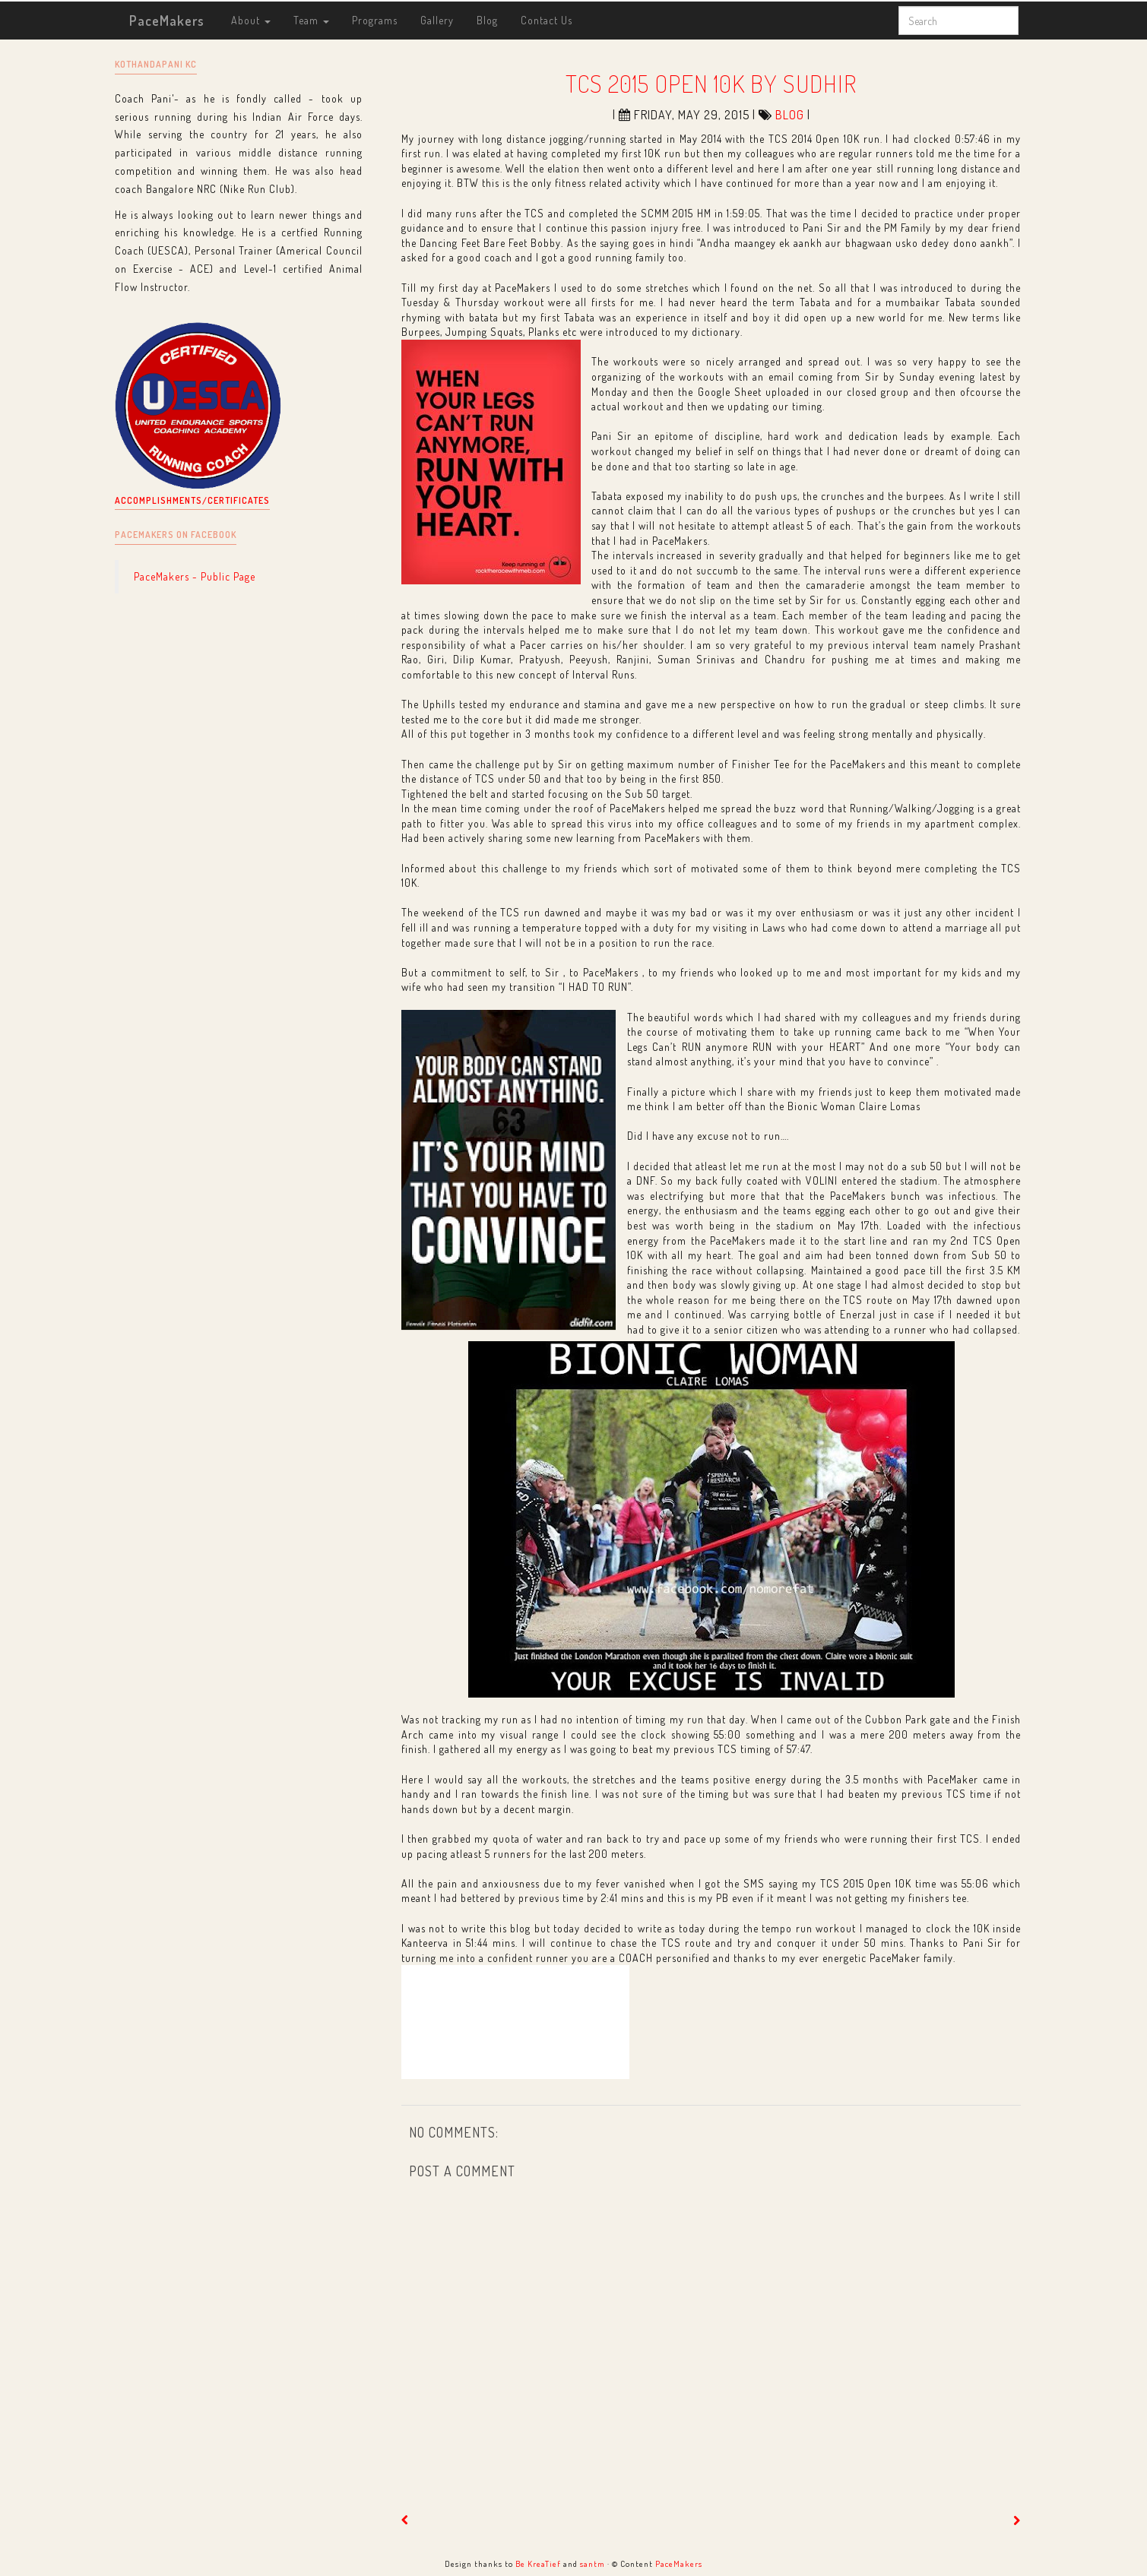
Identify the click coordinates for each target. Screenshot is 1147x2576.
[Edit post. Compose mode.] (515, 2022)
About (251, 20)
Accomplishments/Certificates (192, 500)
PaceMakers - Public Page (194, 576)
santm (592, 2563)
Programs (375, 20)
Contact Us (546, 20)
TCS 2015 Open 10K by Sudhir (711, 83)
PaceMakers (166, 20)
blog (789, 114)
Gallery (437, 20)
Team (311, 20)
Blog (487, 20)
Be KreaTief (538, 2563)
